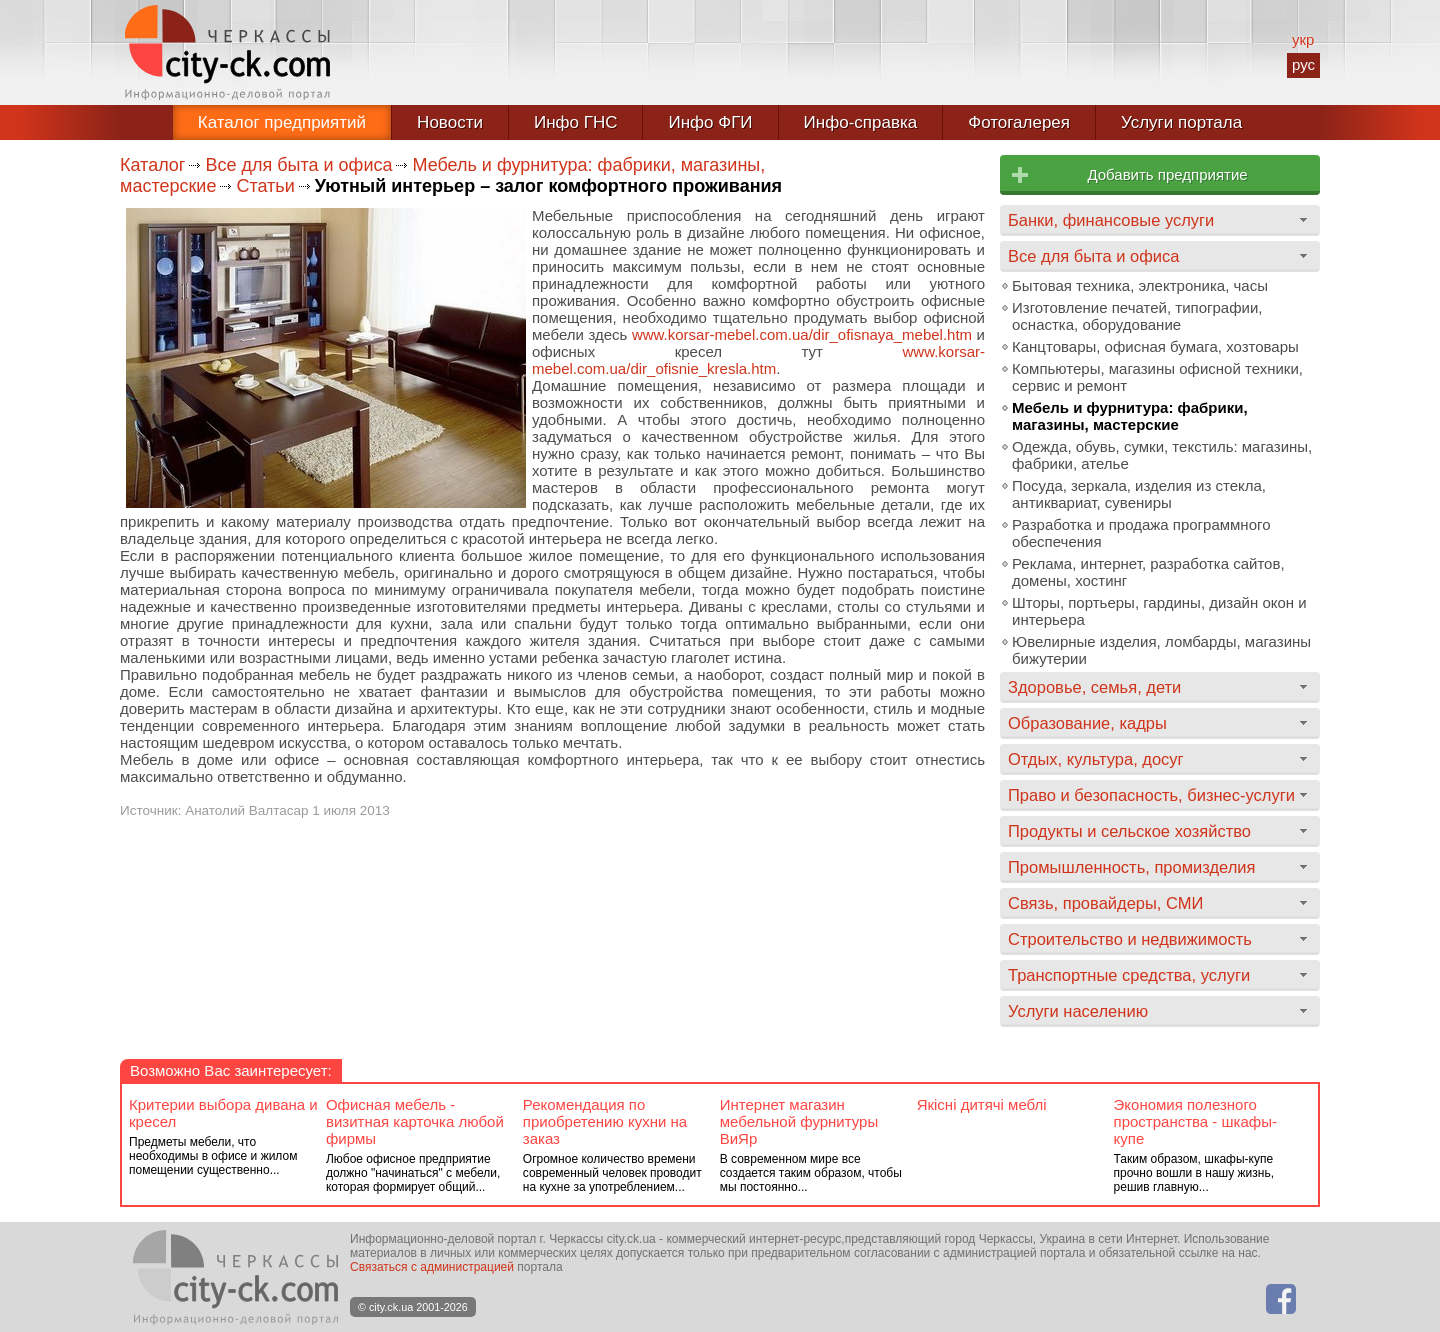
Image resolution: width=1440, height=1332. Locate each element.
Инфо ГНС (576, 122)
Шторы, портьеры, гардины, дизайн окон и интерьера (1159, 611)
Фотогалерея (1019, 122)
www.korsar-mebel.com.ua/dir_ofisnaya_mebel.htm (802, 334)
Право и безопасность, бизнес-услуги (1151, 795)
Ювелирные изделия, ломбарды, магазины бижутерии (1161, 650)
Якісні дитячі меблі (982, 1104)
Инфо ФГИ (710, 122)
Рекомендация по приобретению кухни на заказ (605, 1121)
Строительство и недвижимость (1130, 939)
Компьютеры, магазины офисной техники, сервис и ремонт (1157, 377)
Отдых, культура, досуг (1096, 759)
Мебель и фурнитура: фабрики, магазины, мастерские (1130, 416)
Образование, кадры (1087, 723)
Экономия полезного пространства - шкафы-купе (1195, 1121)
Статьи (265, 186)
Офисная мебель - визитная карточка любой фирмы (415, 1121)
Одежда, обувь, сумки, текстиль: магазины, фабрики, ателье (1162, 455)
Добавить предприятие (1167, 174)
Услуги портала (1181, 122)
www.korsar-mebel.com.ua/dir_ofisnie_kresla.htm (758, 360)
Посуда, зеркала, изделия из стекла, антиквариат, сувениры (1139, 494)
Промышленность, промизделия (1132, 867)
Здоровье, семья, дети (1094, 687)
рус (1303, 64)
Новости (450, 122)
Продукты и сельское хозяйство (1129, 831)
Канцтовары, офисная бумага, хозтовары (1155, 346)
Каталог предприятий (282, 122)
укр (1303, 39)
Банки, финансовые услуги (1111, 220)
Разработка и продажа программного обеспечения (1141, 533)
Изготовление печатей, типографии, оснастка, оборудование (1137, 316)
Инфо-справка (861, 122)
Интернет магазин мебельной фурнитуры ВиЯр (799, 1121)
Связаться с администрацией (432, 1267)
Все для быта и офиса (298, 165)
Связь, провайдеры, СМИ (1105, 903)
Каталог (152, 165)
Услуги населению (1078, 1011)
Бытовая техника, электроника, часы (1140, 285)
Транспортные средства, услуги (1129, 975)
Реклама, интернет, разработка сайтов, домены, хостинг (1148, 572)
